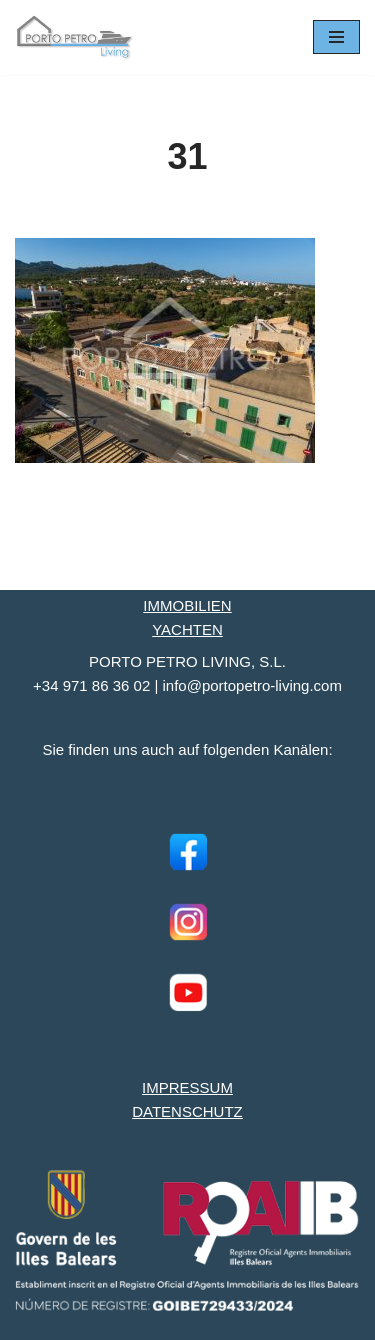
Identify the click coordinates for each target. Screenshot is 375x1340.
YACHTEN (187, 629)
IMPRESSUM (187, 1087)
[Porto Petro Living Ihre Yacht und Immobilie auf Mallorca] (75, 37)
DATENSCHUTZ (187, 1111)
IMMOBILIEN (187, 605)
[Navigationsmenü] (336, 37)
